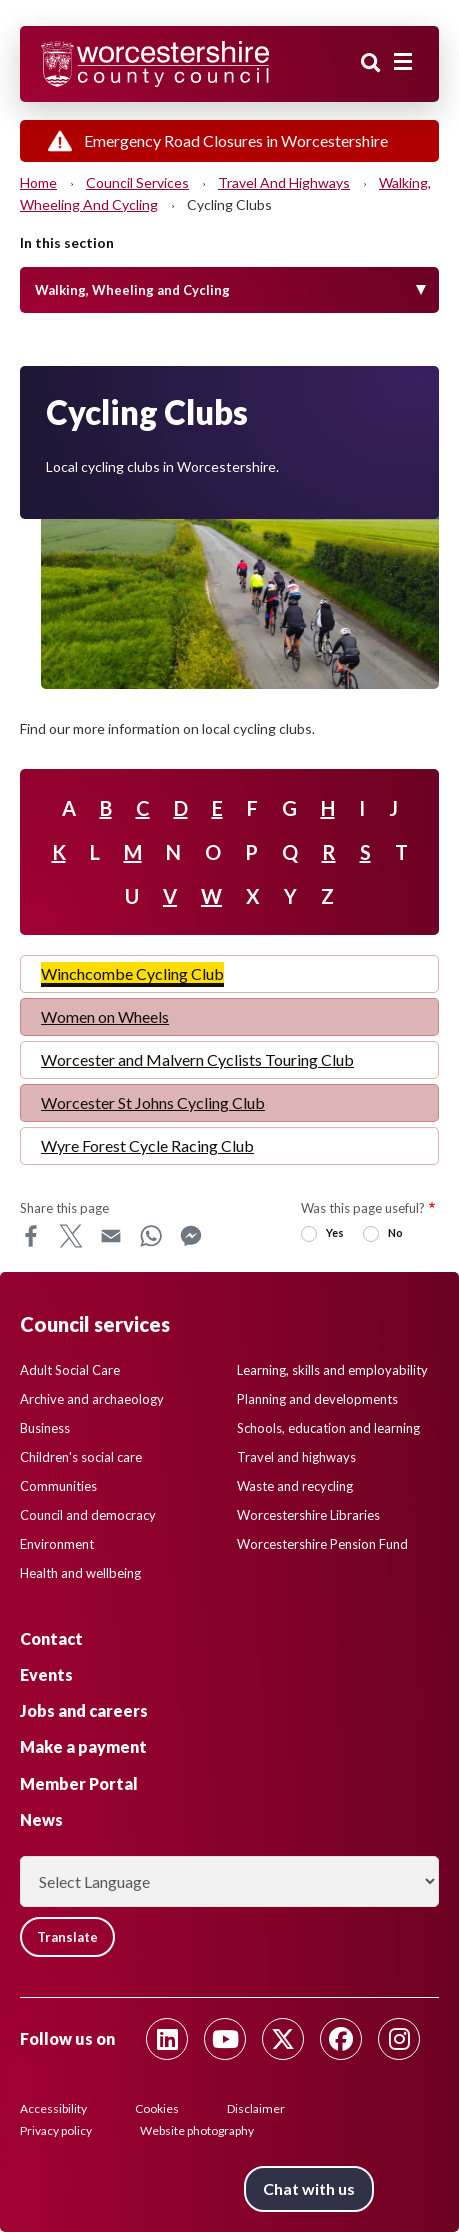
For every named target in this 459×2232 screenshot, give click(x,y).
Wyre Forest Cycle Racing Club (147, 1145)
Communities (58, 1486)
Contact (51, 1638)
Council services (137, 182)
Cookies (157, 2108)
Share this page (64, 1208)
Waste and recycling (295, 1486)
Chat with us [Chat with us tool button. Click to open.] (309, 2188)
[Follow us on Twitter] (283, 2039)
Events (46, 1674)
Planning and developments (317, 1399)
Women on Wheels (105, 1016)
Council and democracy (88, 1515)
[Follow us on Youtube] (225, 2039)
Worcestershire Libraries (308, 1515)
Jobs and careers (84, 1710)
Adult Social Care (70, 1370)
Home (38, 182)
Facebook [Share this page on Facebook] (31, 1236)
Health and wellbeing (80, 1573)
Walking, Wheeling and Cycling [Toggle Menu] (132, 290)
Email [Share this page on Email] (111, 1236)
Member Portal (79, 1783)
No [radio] (395, 1232)
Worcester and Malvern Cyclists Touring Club (197, 1059)
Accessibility (53, 2108)
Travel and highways (284, 182)
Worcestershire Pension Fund (322, 1544)
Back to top (414, 2187)
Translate (67, 1937)
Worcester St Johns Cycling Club (153, 1102)
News (41, 1819)
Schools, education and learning (328, 1428)
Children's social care (81, 1457)
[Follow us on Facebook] (341, 2039)
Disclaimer (256, 2108)
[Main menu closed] (403, 62)
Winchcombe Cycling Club (132, 973)
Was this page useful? (363, 1208)
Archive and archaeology (92, 1399)
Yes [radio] (335, 1232)
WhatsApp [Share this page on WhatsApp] (151, 1236)
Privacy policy (56, 2130)
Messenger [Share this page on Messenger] (191, 1236)
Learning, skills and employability (332, 1370)
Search (371, 63)
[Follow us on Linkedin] (167, 2039)
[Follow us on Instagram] (399, 2039)
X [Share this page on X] (71, 1236)
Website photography (197, 2130)
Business (45, 1428)
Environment (57, 1544)
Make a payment (83, 1746)
